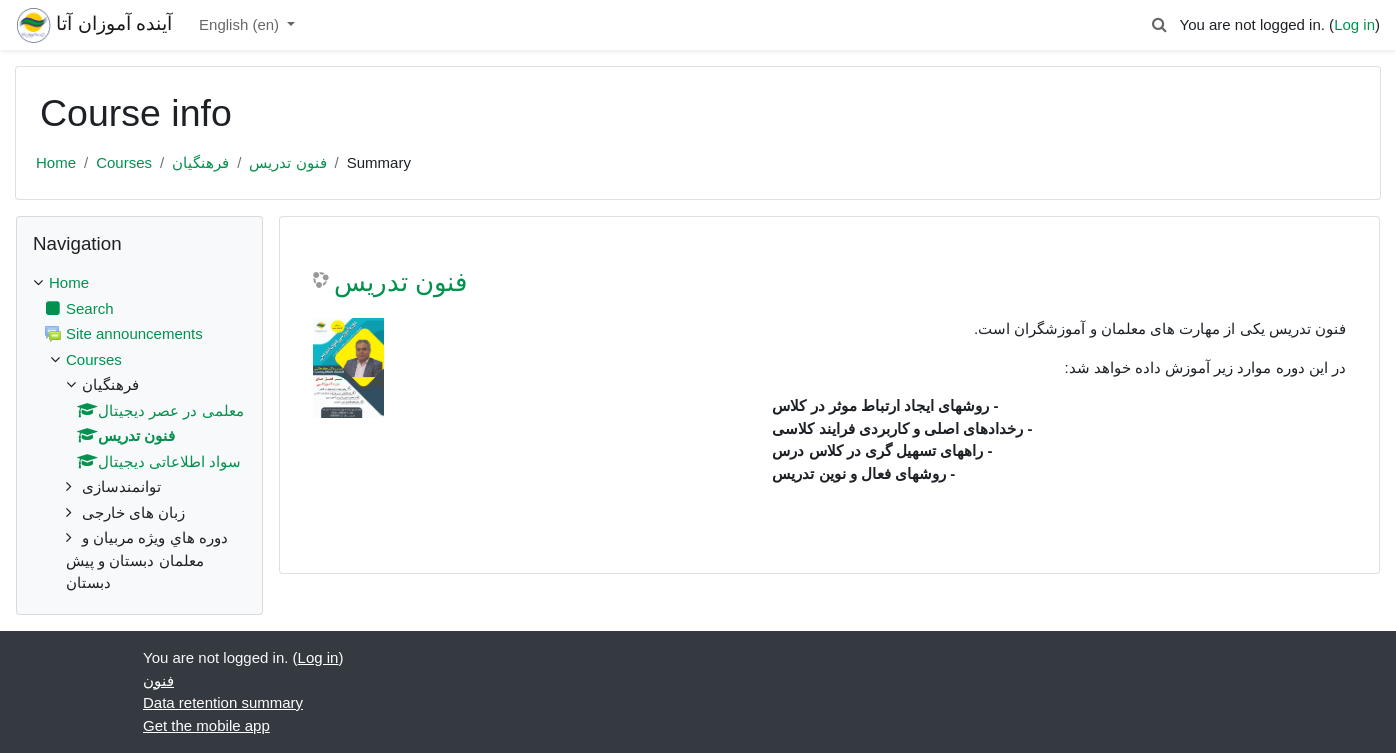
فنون (158, 680)
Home (56, 162)
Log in (1354, 24)
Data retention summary (223, 702)
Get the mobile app (206, 725)
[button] (1159, 25)
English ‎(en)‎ (241, 24)
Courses (124, 162)
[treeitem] (139, 433)
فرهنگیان (200, 162)
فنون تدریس (287, 162)
